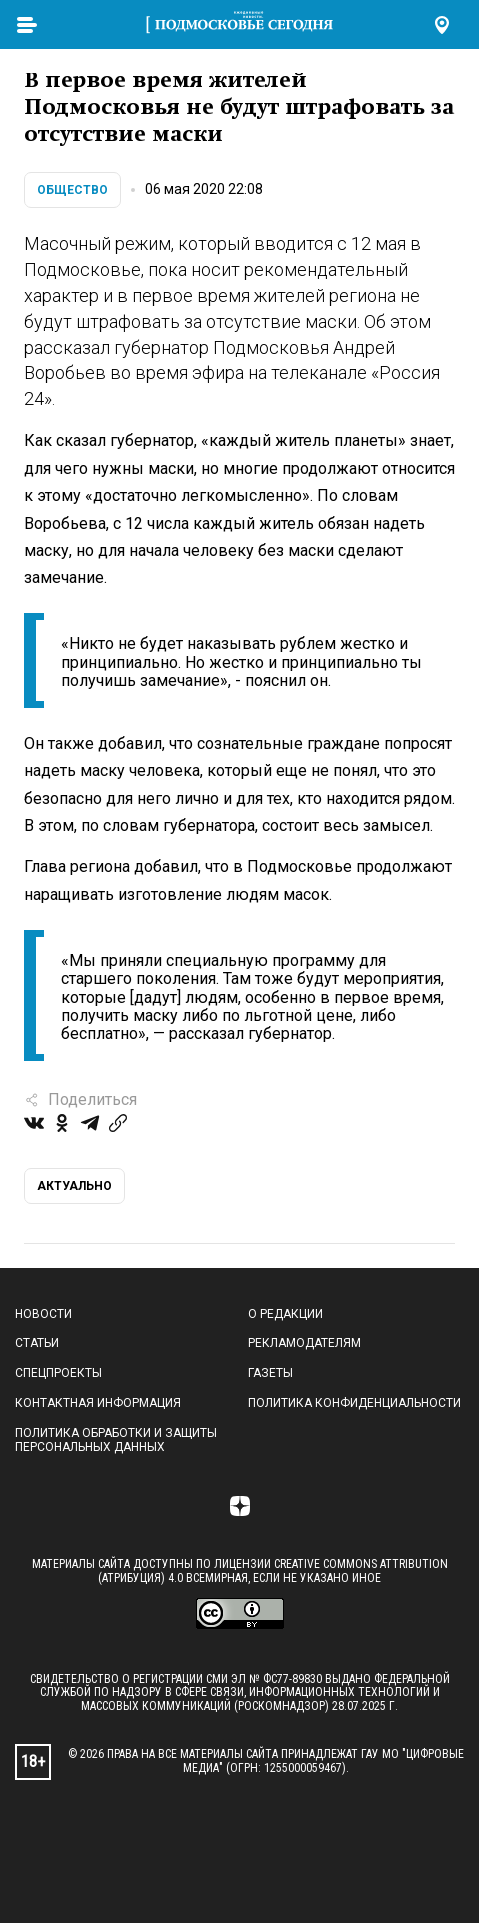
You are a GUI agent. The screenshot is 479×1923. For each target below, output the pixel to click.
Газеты (270, 1373)
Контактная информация (98, 1403)
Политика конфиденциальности (354, 1403)
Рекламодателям (304, 1343)
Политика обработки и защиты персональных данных (116, 1440)
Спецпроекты (58, 1373)
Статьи (37, 1343)
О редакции (285, 1314)
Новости (43, 1314)
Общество (72, 190)
